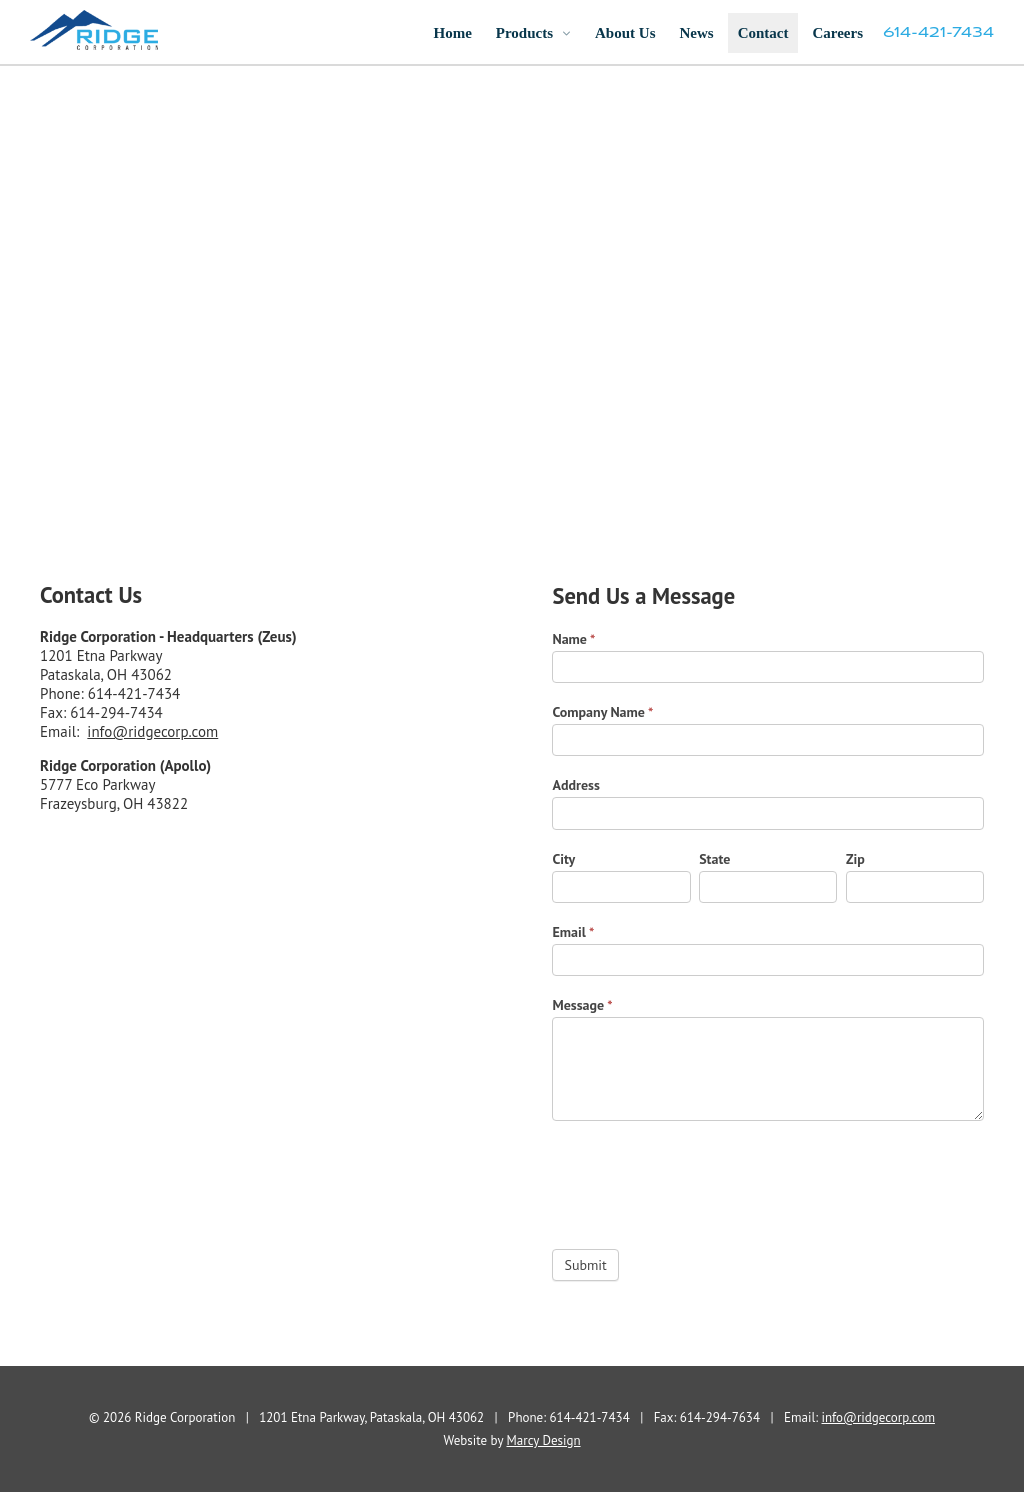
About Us (625, 33)
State (714, 859)
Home (452, 33)
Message (582, 1005)
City (563, 859)
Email (573, 932)
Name (573, 639)
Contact (763, 33)
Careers (837, 33)
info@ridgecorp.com (152, 731)
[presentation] (704, 1180)
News (696, 33)
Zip (855, 859)
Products (524, 33)
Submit (585, 1265)
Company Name (602, 712)
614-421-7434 (938, 33)
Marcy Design (544, 1440)
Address (575, 785)
